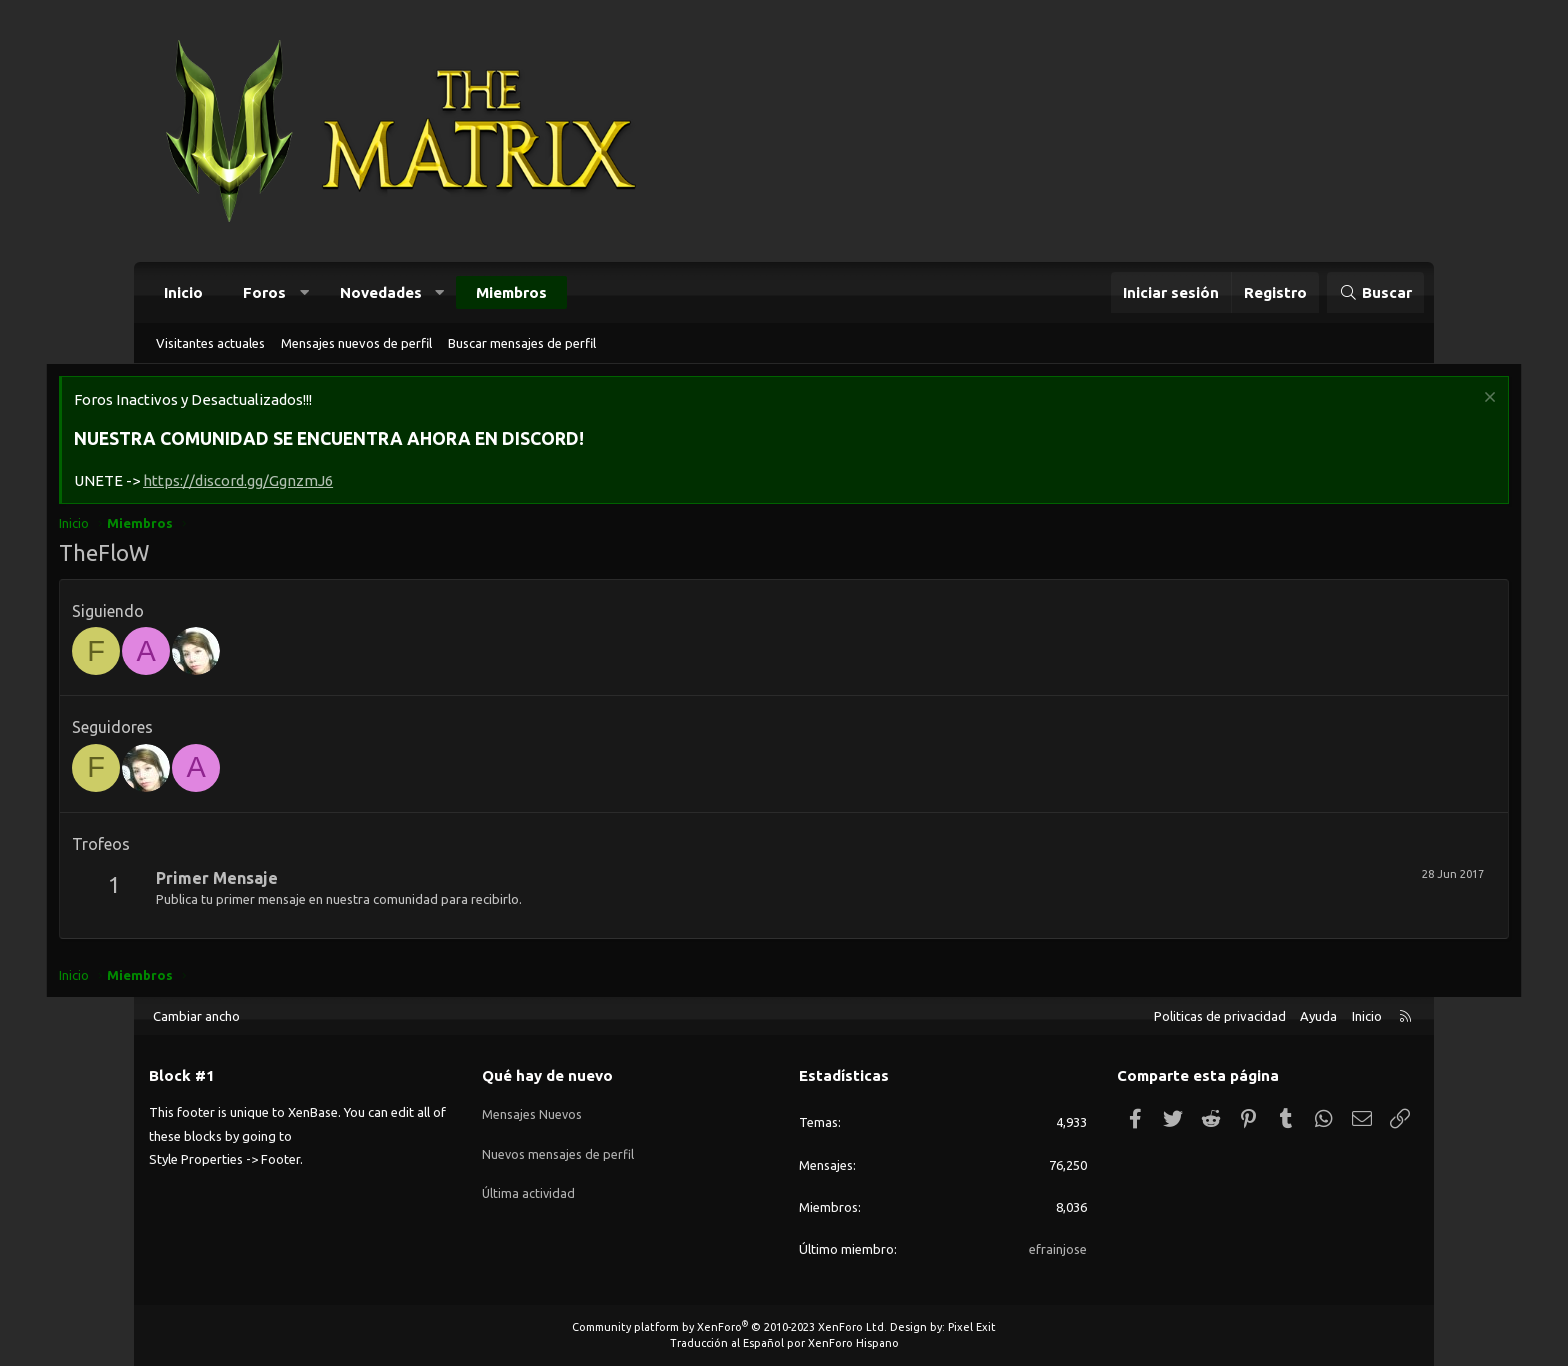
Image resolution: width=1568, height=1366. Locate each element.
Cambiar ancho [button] (196, 1016)
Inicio (183, 292)
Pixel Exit (972, 1327)
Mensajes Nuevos (532, 1110)
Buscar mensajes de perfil (522, 343)
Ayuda (1318, 1016)
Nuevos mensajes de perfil (558, 1147)
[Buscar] (1375, 292)
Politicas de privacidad (1220, 1016)
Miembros (511, 292)
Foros (264, 292)
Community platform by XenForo (729, 1327)
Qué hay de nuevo (547, 1075)
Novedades (381, 292)
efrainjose (1058, 1249)
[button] (304, 292)
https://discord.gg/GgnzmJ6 (329, 483)
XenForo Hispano (853, 1343)
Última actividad (529, 1183)
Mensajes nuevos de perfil (356, 343)
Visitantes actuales (210, 343)
